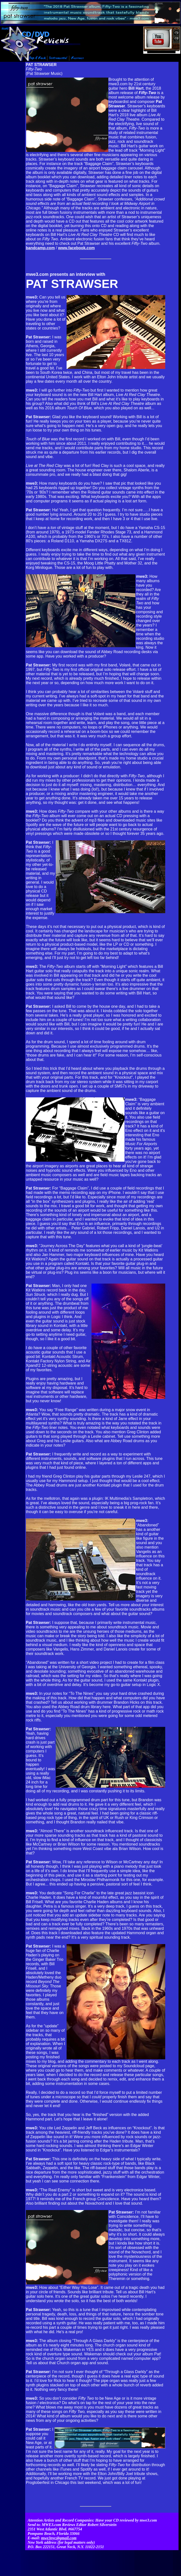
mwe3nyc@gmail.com (59, 2538)
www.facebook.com (76, 248)
